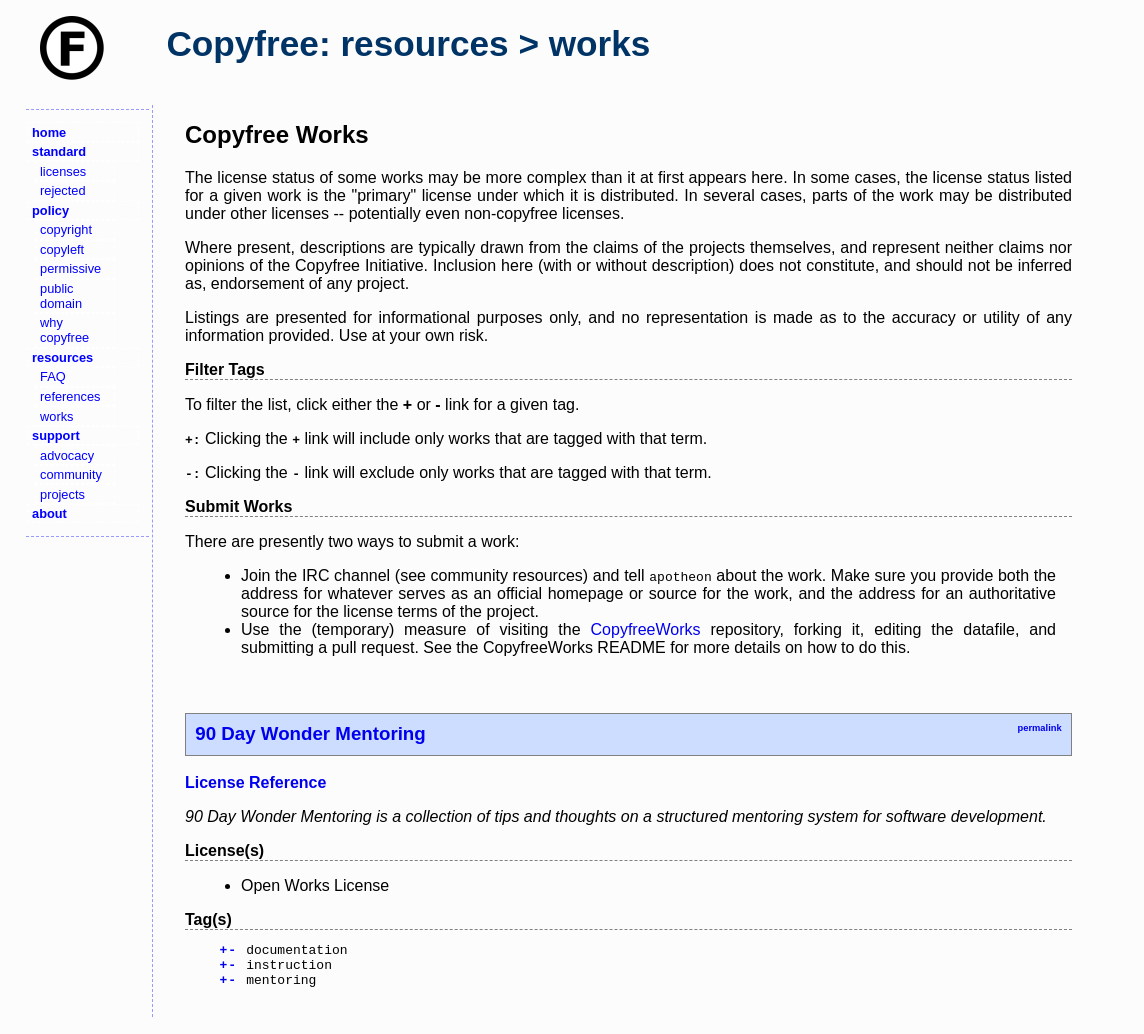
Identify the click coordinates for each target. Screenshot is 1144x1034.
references (70, 396)
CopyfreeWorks (646, 629)
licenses (63, 171)
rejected (63, 190)
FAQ (53, 376)
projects (62, 494)
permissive (70, 268)
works (56, 416)
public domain (61, 296)
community (71, 474)
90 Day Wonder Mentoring (310, 733)
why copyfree (64, 330)
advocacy (67, 455)
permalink (1039, 728)
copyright (66, 229)
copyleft (62, 249)
